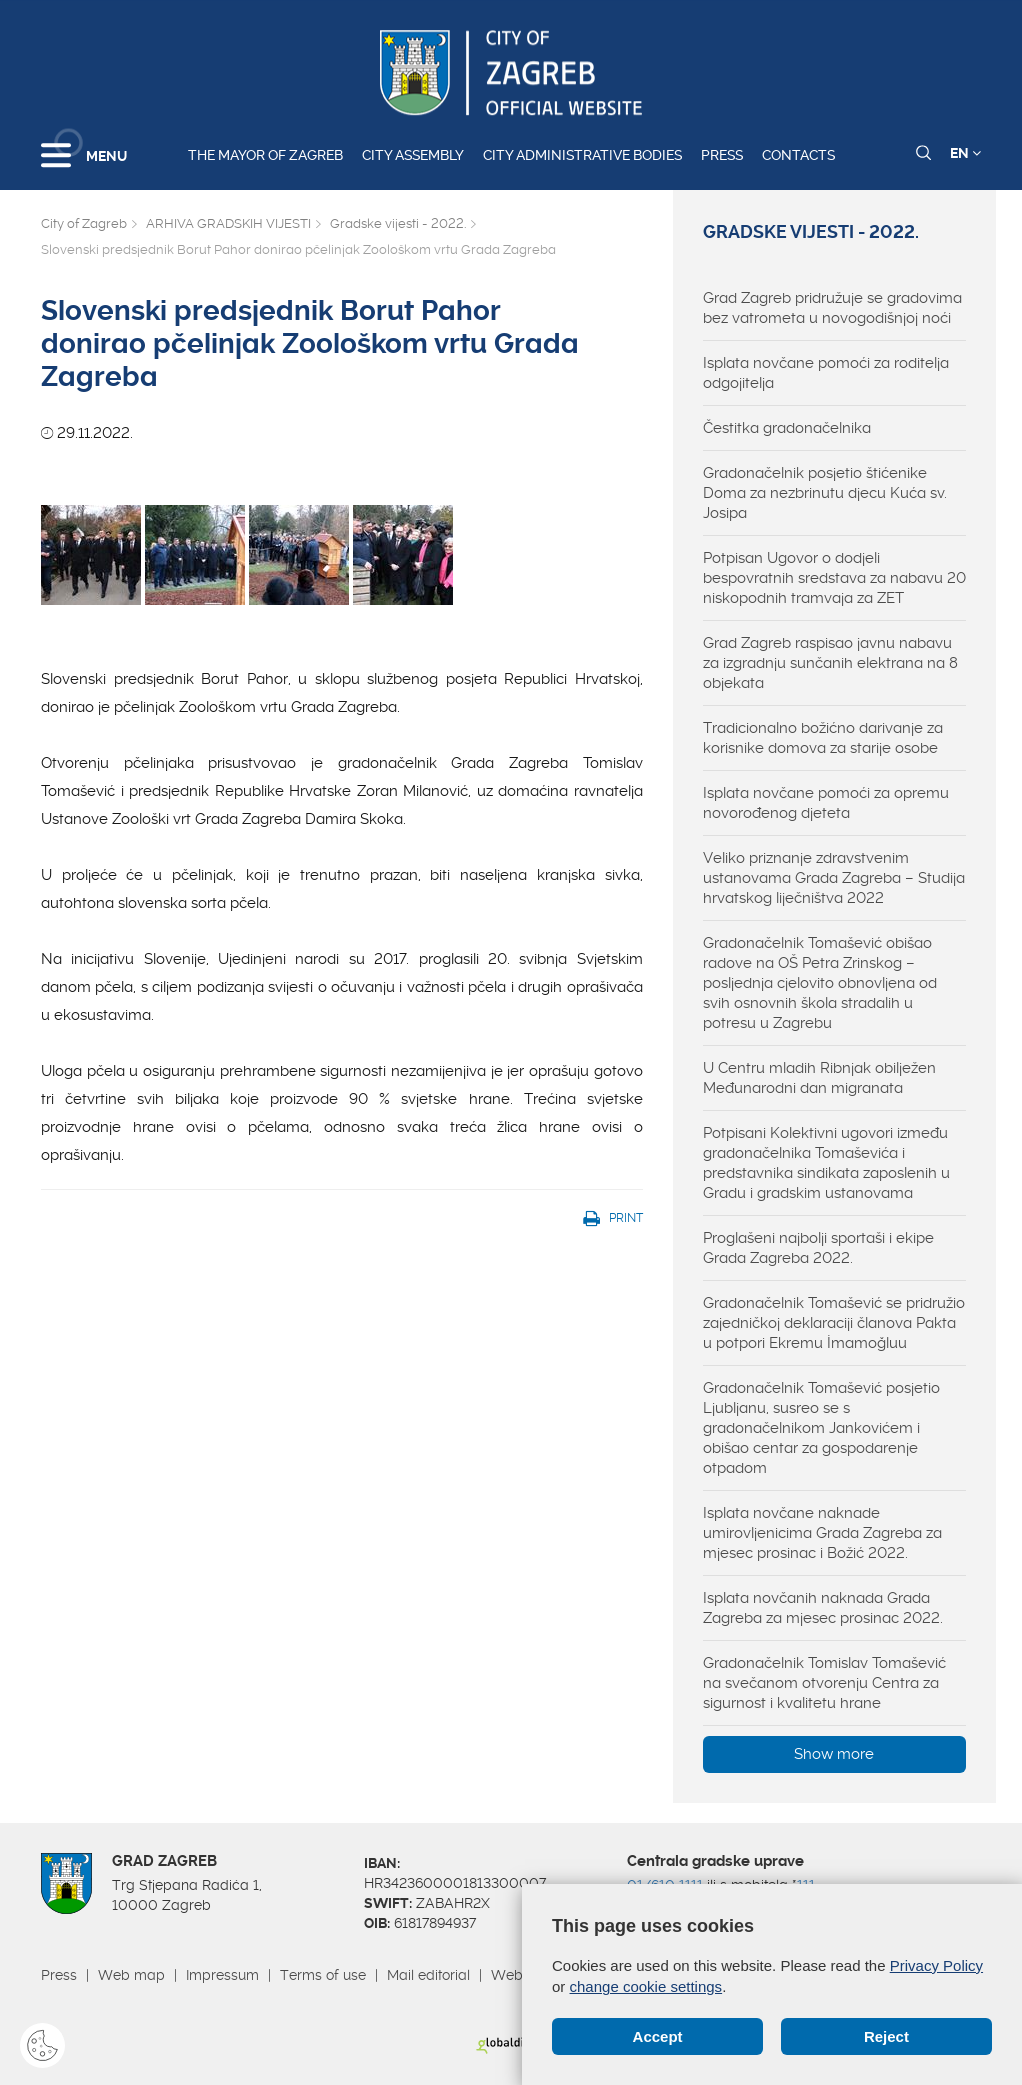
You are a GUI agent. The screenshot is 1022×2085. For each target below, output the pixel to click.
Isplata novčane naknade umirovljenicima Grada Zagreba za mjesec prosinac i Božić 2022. (822, 1533)
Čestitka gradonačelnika (787, 428)
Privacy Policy (936, 1965)
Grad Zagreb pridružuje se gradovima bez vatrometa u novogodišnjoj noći (832, 308)
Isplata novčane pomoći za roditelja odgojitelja (826, 373)
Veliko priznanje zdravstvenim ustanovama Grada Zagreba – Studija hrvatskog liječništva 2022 (834, 878)
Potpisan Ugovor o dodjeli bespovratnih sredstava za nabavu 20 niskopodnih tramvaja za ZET (834, 578)
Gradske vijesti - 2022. (398, 223)
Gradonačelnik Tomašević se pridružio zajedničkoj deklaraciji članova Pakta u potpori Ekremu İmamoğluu (834, 1323)
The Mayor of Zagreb (265, 155)
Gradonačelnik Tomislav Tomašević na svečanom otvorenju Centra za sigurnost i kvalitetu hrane (824, 1683)
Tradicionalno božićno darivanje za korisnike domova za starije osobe (823, 738)
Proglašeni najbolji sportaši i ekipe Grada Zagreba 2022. (818, 1248)
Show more (834, 1754)
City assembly (413, 155)
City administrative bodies (582, 155)
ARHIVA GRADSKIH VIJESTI (228, 223)
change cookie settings (646, 1986)
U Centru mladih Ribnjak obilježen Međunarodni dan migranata (819, 1078)
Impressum (222, 1975)
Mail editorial (428, 1975)
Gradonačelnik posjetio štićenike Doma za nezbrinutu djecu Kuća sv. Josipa (825, 493)
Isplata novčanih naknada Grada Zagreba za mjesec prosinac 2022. (823, 1608)
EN (965, 153)
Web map (131, 1975)
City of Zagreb (84, 223)
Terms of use (323, 1975)
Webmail (521, 1975)
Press (722, 155)
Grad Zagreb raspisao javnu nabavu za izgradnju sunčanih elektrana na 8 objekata (830, 663)
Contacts (798, 155)
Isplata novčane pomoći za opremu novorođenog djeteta (826, 803)
